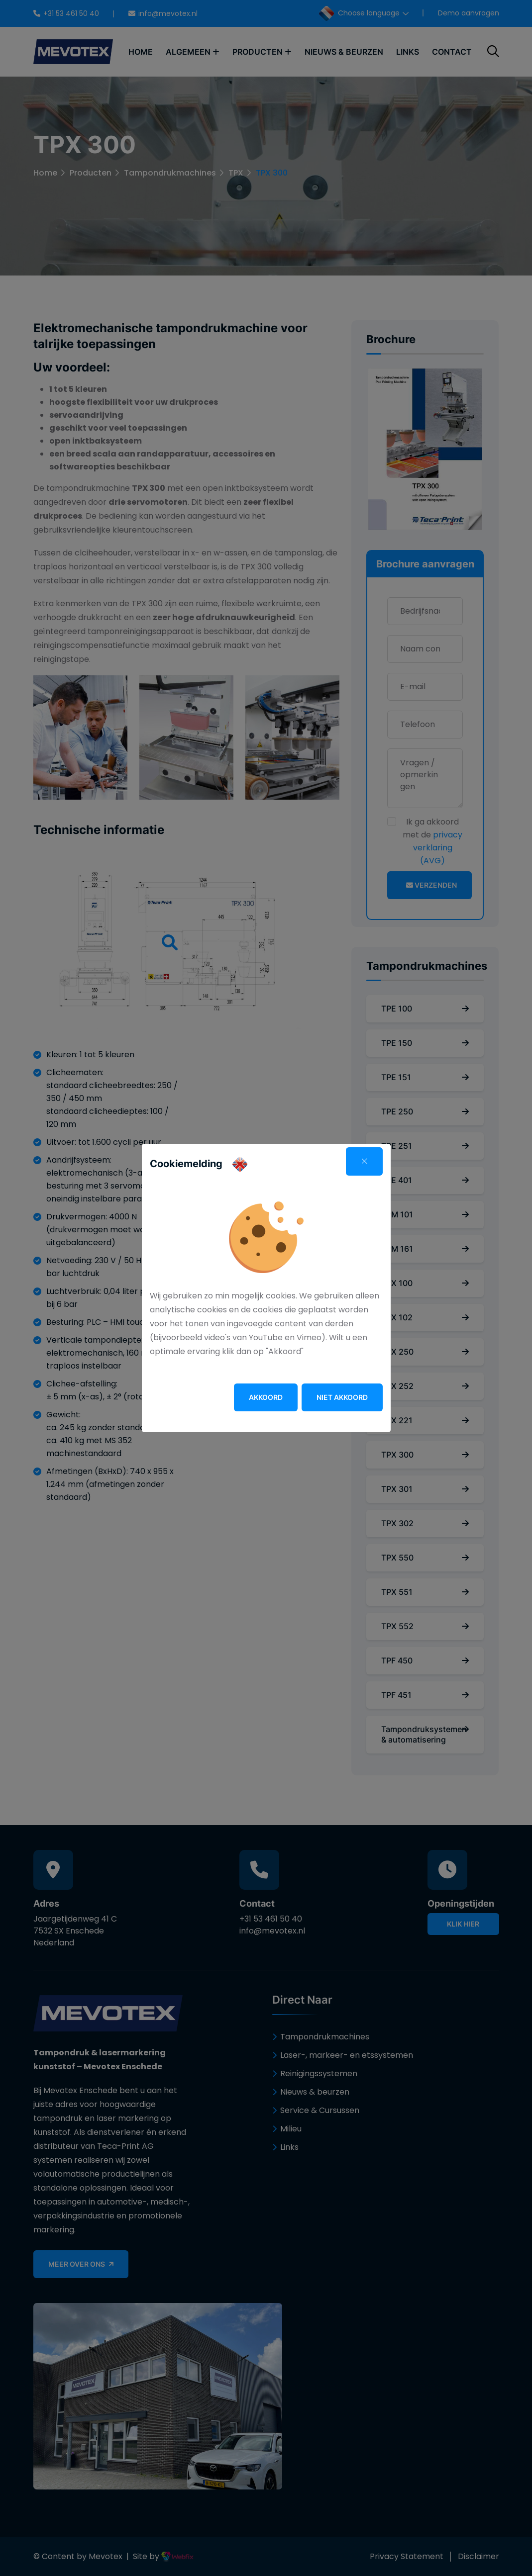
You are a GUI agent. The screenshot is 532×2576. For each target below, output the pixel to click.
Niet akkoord (342, 1397)
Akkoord (266, 1397)
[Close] (364, 1161)
